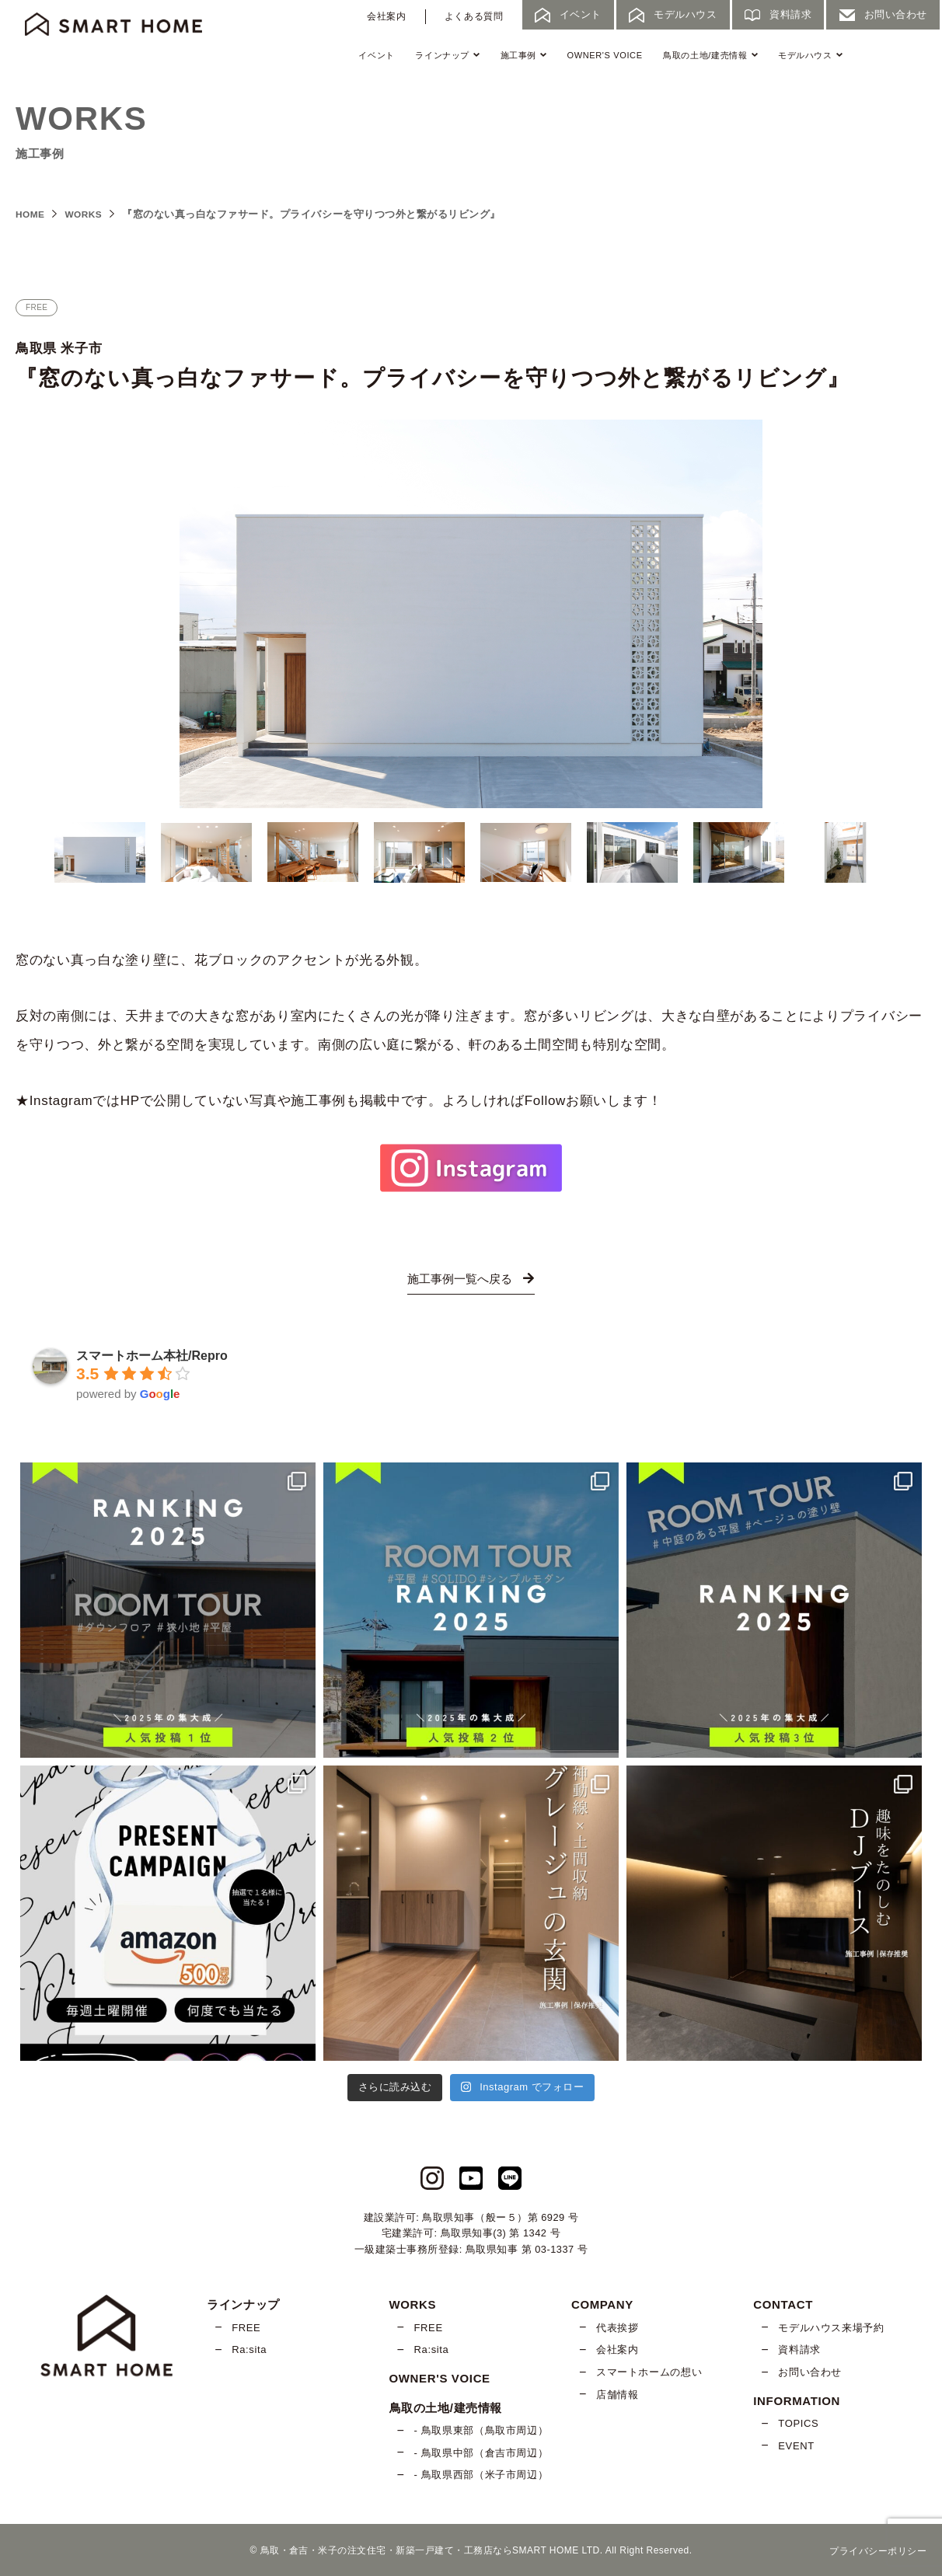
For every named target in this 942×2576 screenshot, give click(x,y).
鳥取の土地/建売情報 (710, 55)
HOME (31, 214)
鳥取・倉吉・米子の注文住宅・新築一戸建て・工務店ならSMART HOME (419, 2549)
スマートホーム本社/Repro (152, 1355)
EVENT (796, 2446)
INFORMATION (796, 2400)
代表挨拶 (617, 2328)
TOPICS (798, 2423)
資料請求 (799, 2349)
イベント (376, 55)
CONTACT (783, 2304)
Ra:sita (249, 2349)
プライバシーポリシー (877, 2549)
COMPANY (602, 2304)
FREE (246, 2328)
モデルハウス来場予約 (831, 2328)
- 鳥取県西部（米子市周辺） (481, 2474)
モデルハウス (810, 55)
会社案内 (386, 16)
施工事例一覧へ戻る (470, 1279)
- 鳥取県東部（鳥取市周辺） (481, 2430)
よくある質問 (474, 16)
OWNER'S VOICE (604, 55)
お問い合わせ (810, 2372)
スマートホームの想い (649, 2372)
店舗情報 (617, 2394)
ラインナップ (447, 55)
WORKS (88, 214)
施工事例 (524, 55)
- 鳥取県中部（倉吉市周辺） (481, 2453)
